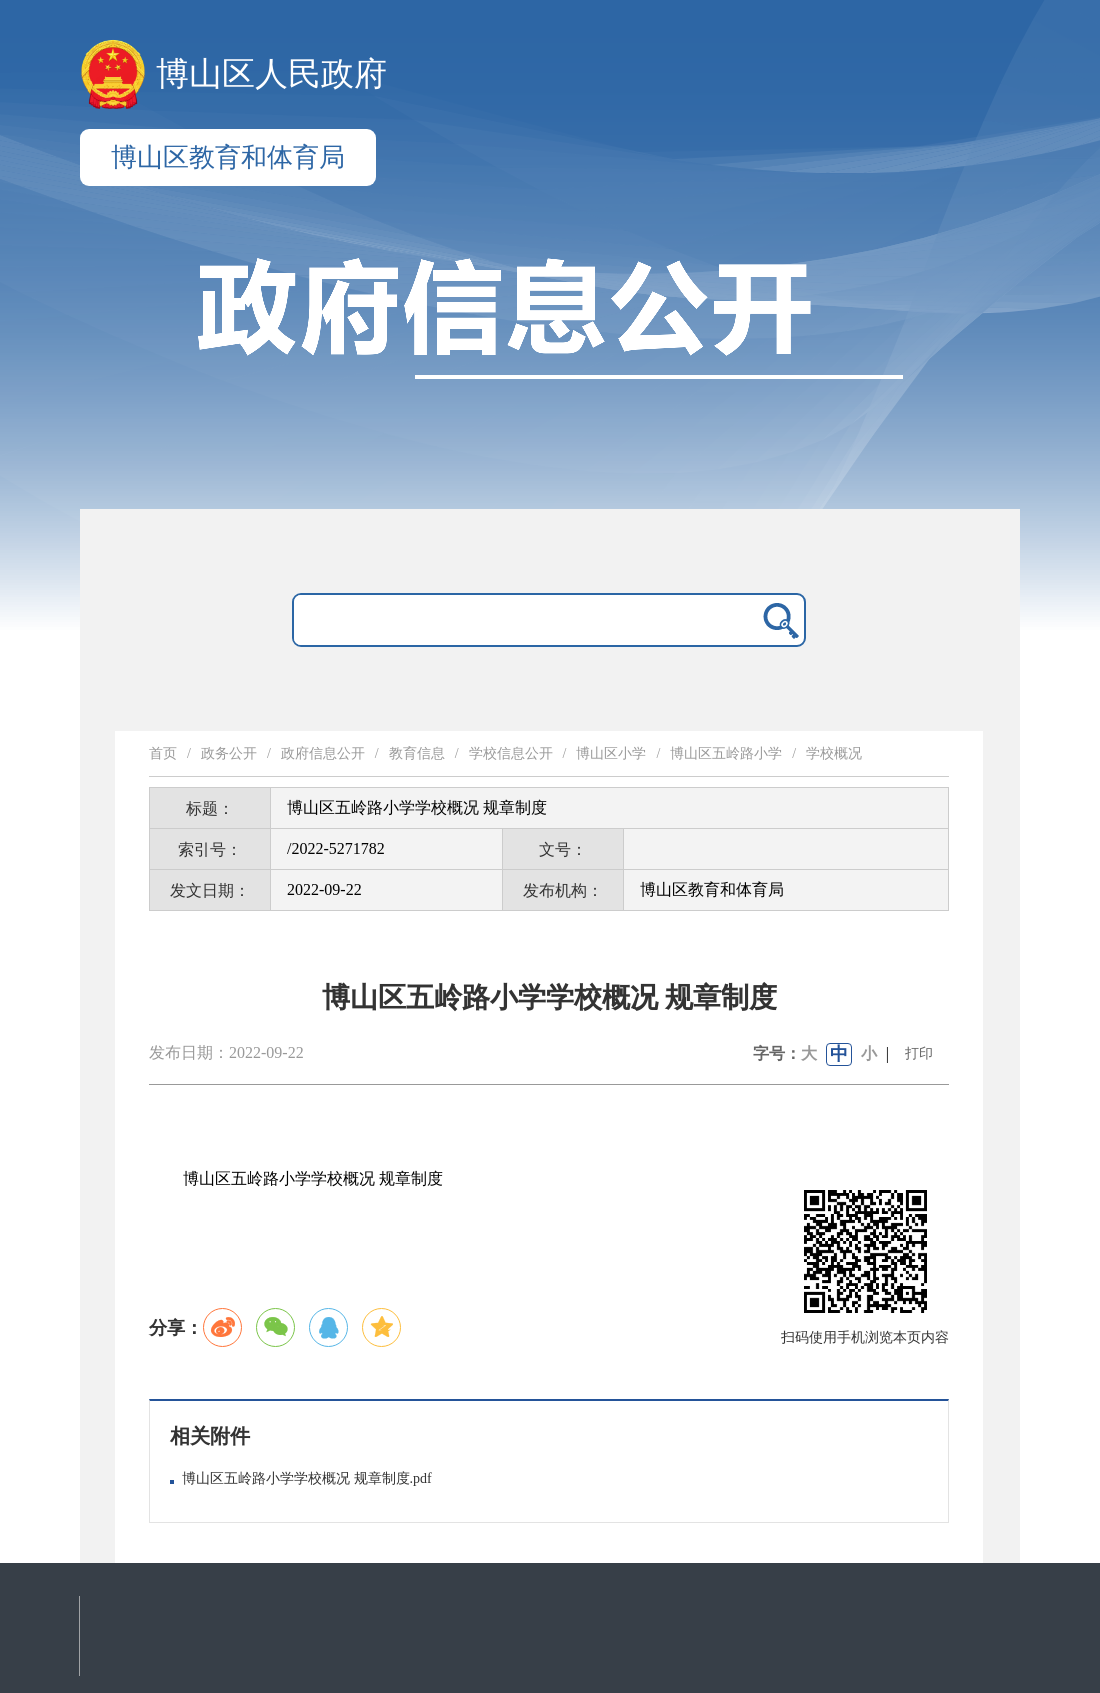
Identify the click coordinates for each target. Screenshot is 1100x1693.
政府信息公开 (323, 753)
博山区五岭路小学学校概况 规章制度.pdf (307, 1478)
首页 (163, 753)
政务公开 (229, 753)
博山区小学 (611, 753)
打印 (919, 1053)
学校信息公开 (511, 753)
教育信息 (417, 753)
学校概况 (834, 753)
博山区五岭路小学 (726, 753)
